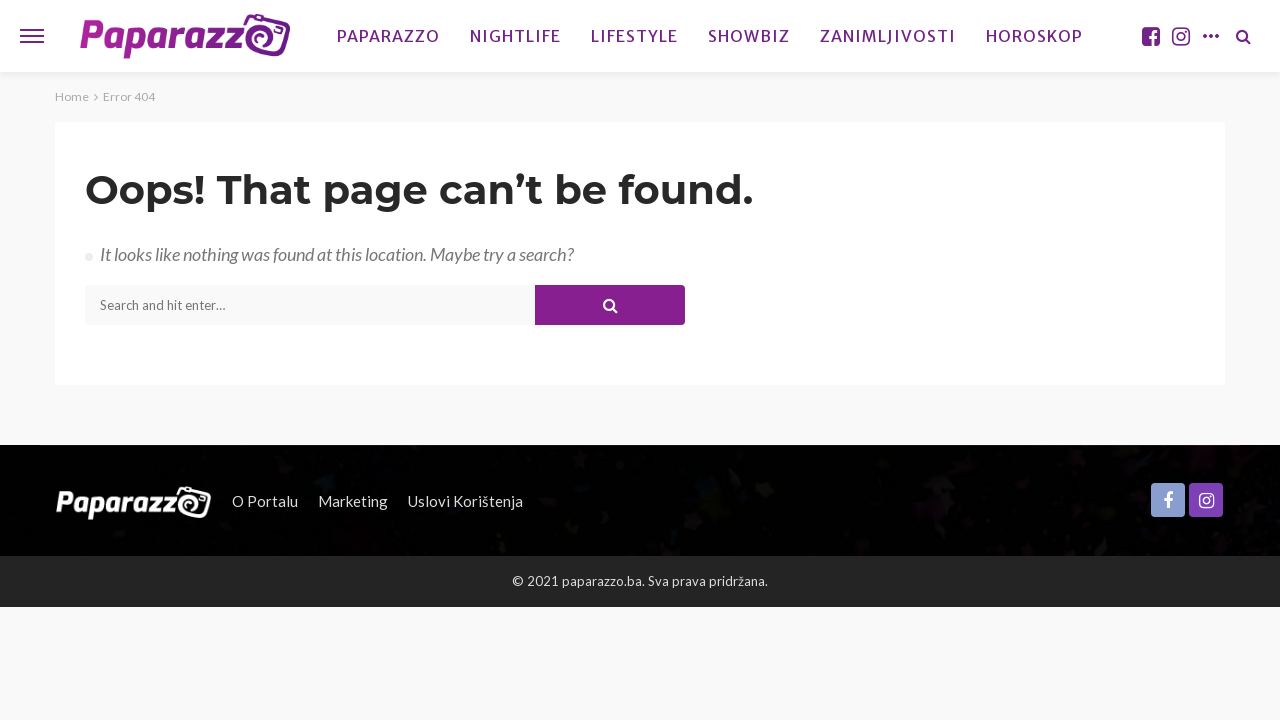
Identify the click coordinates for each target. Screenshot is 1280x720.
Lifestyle (634, 36)
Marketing (353, 501)
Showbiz (749, 36)
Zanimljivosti (888, 36)
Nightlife (515, 36)
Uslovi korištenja (465, 501)
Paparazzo (388, 36)
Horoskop (1034, 36)
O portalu (265, 501)
